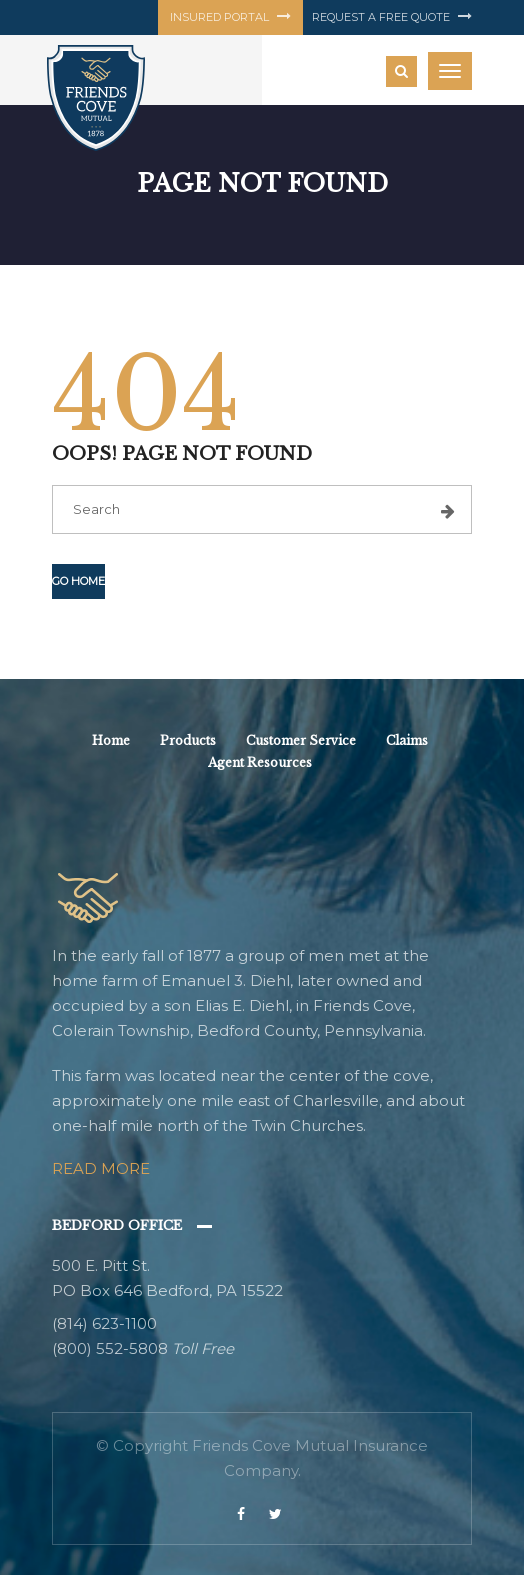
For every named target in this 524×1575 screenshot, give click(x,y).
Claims (407, 740)
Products (188, 740)
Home (111, 740)
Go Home (78, 581)
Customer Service (301, 740)
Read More (101, 1168)
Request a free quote (392, 17)
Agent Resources (260, 762)
